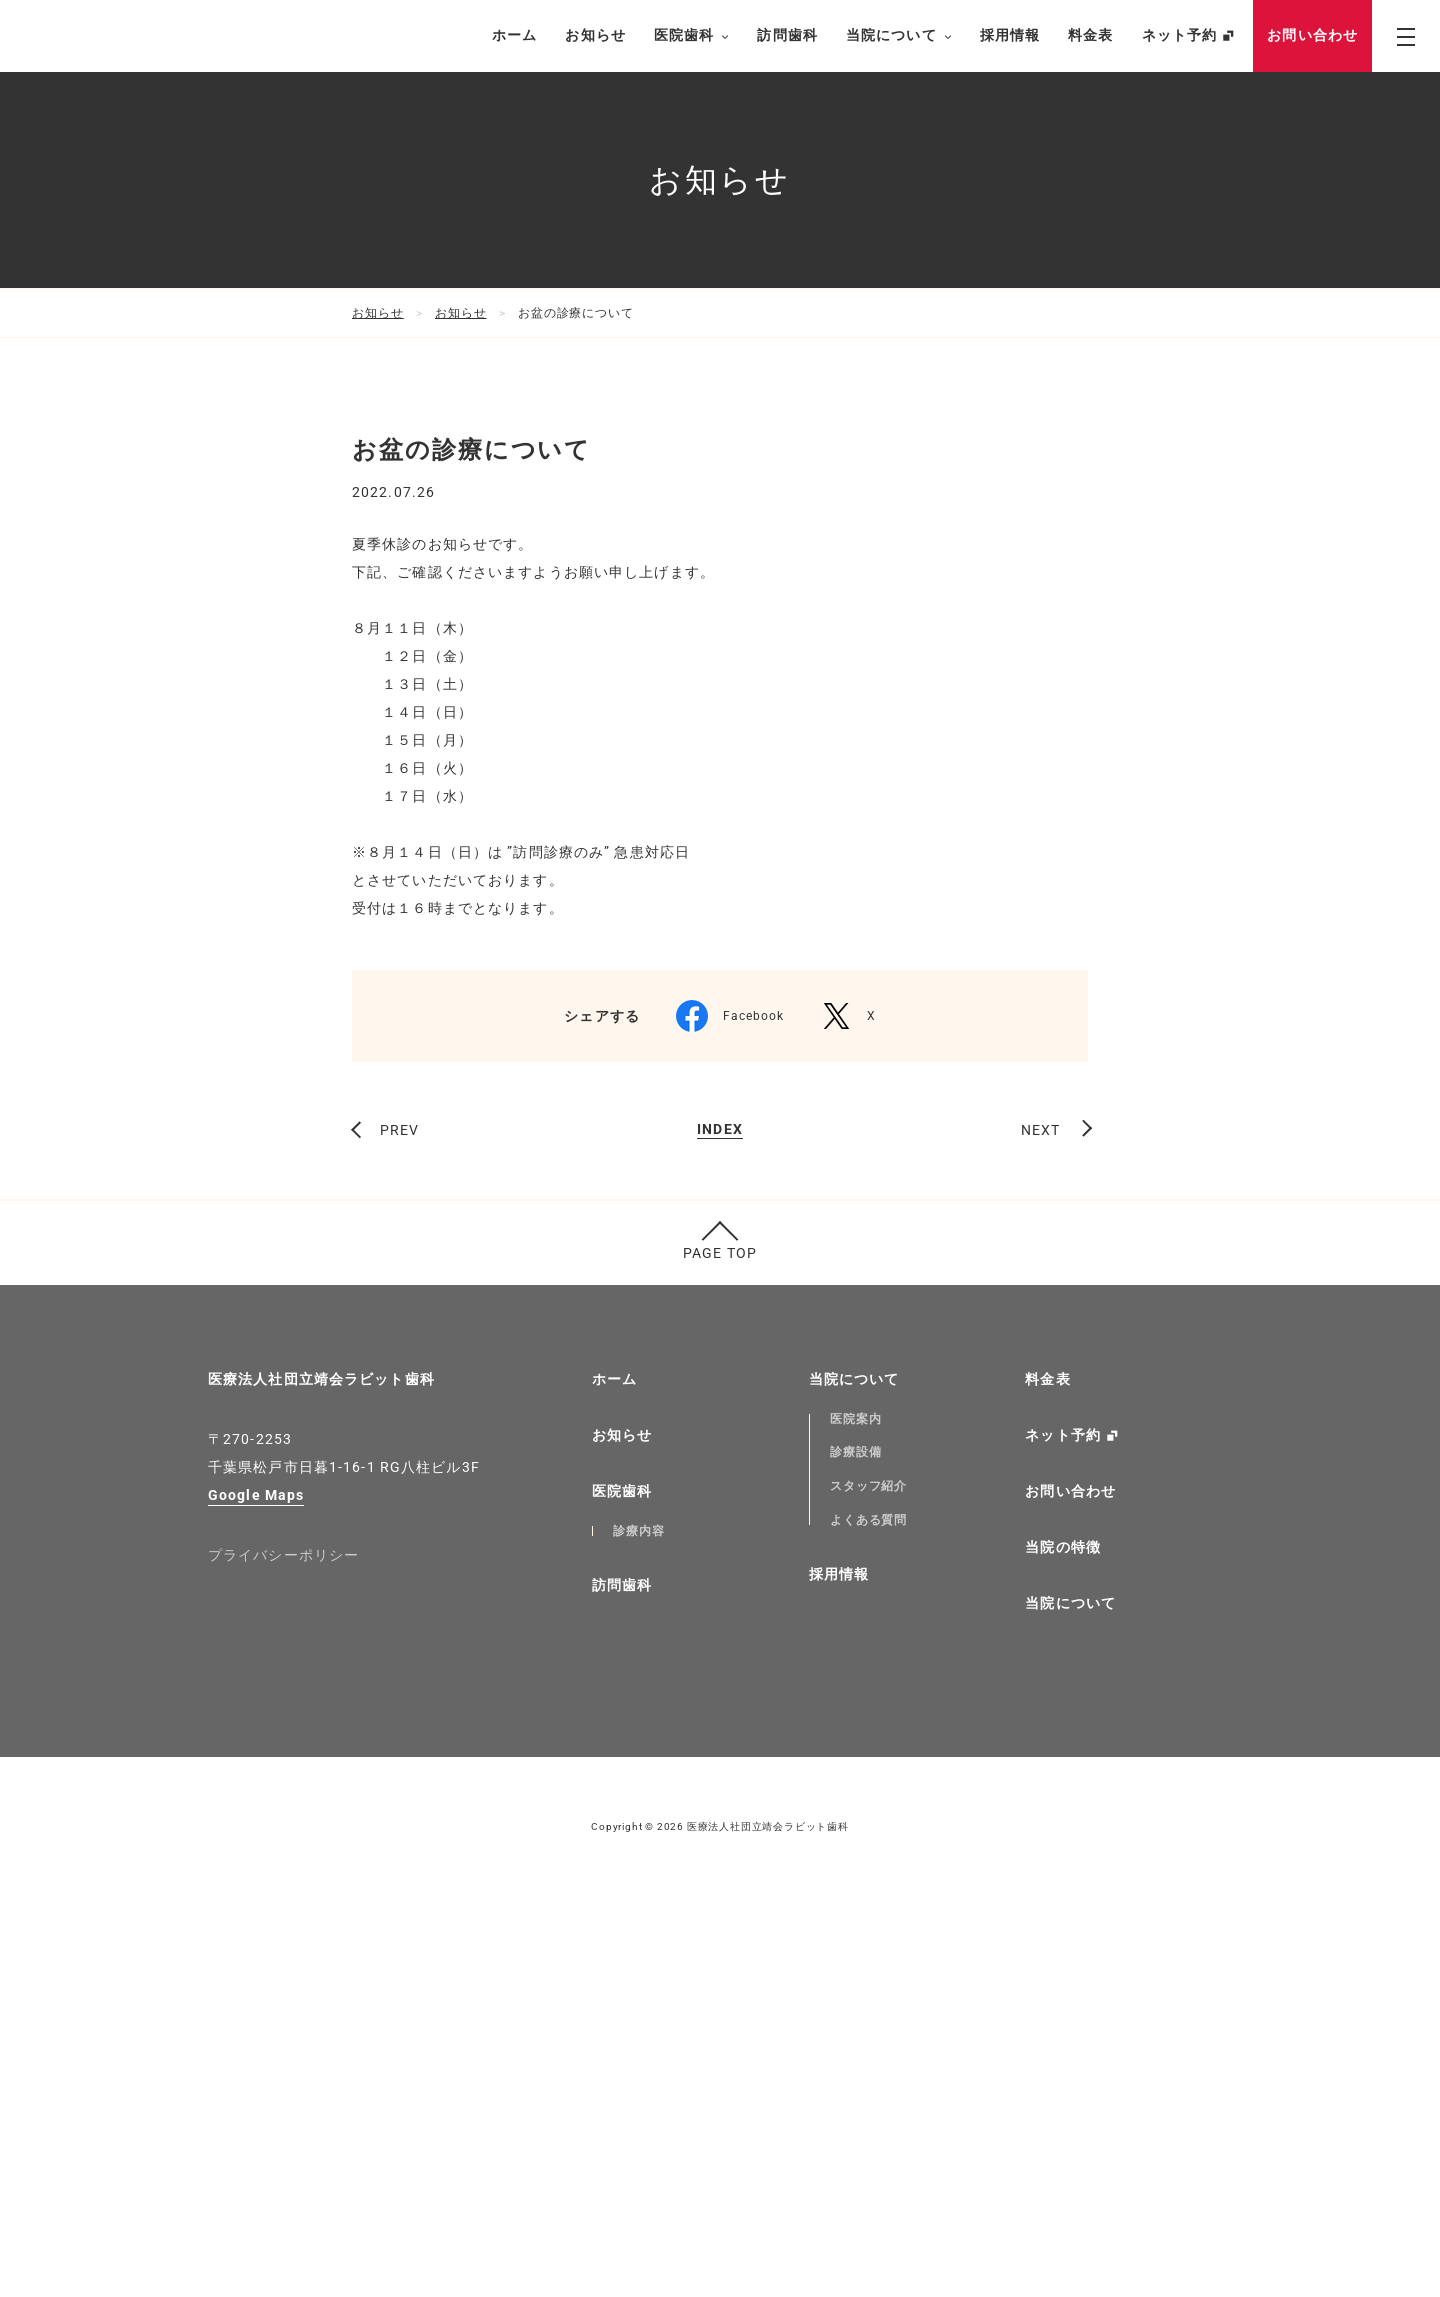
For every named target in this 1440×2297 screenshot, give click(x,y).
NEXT (1040, 1530)
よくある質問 (869, 1920)
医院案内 (856, 1819)
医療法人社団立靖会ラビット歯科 (321, 1779)
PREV (399, 1530)
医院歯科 (691, 36)
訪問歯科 (787, 35)
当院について (899, 36)
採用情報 (1010, 35)
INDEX (720, 1529)
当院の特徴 (1063, 1947)
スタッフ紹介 (869, 1886)
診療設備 (856, 1852)
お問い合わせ (1312, 35)
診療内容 (639, 1931)
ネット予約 (1180, 35)
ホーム (514, 35)
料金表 (1090, 35)
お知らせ (595, 35)
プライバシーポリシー (283, 1955)
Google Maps (256, 1895)
